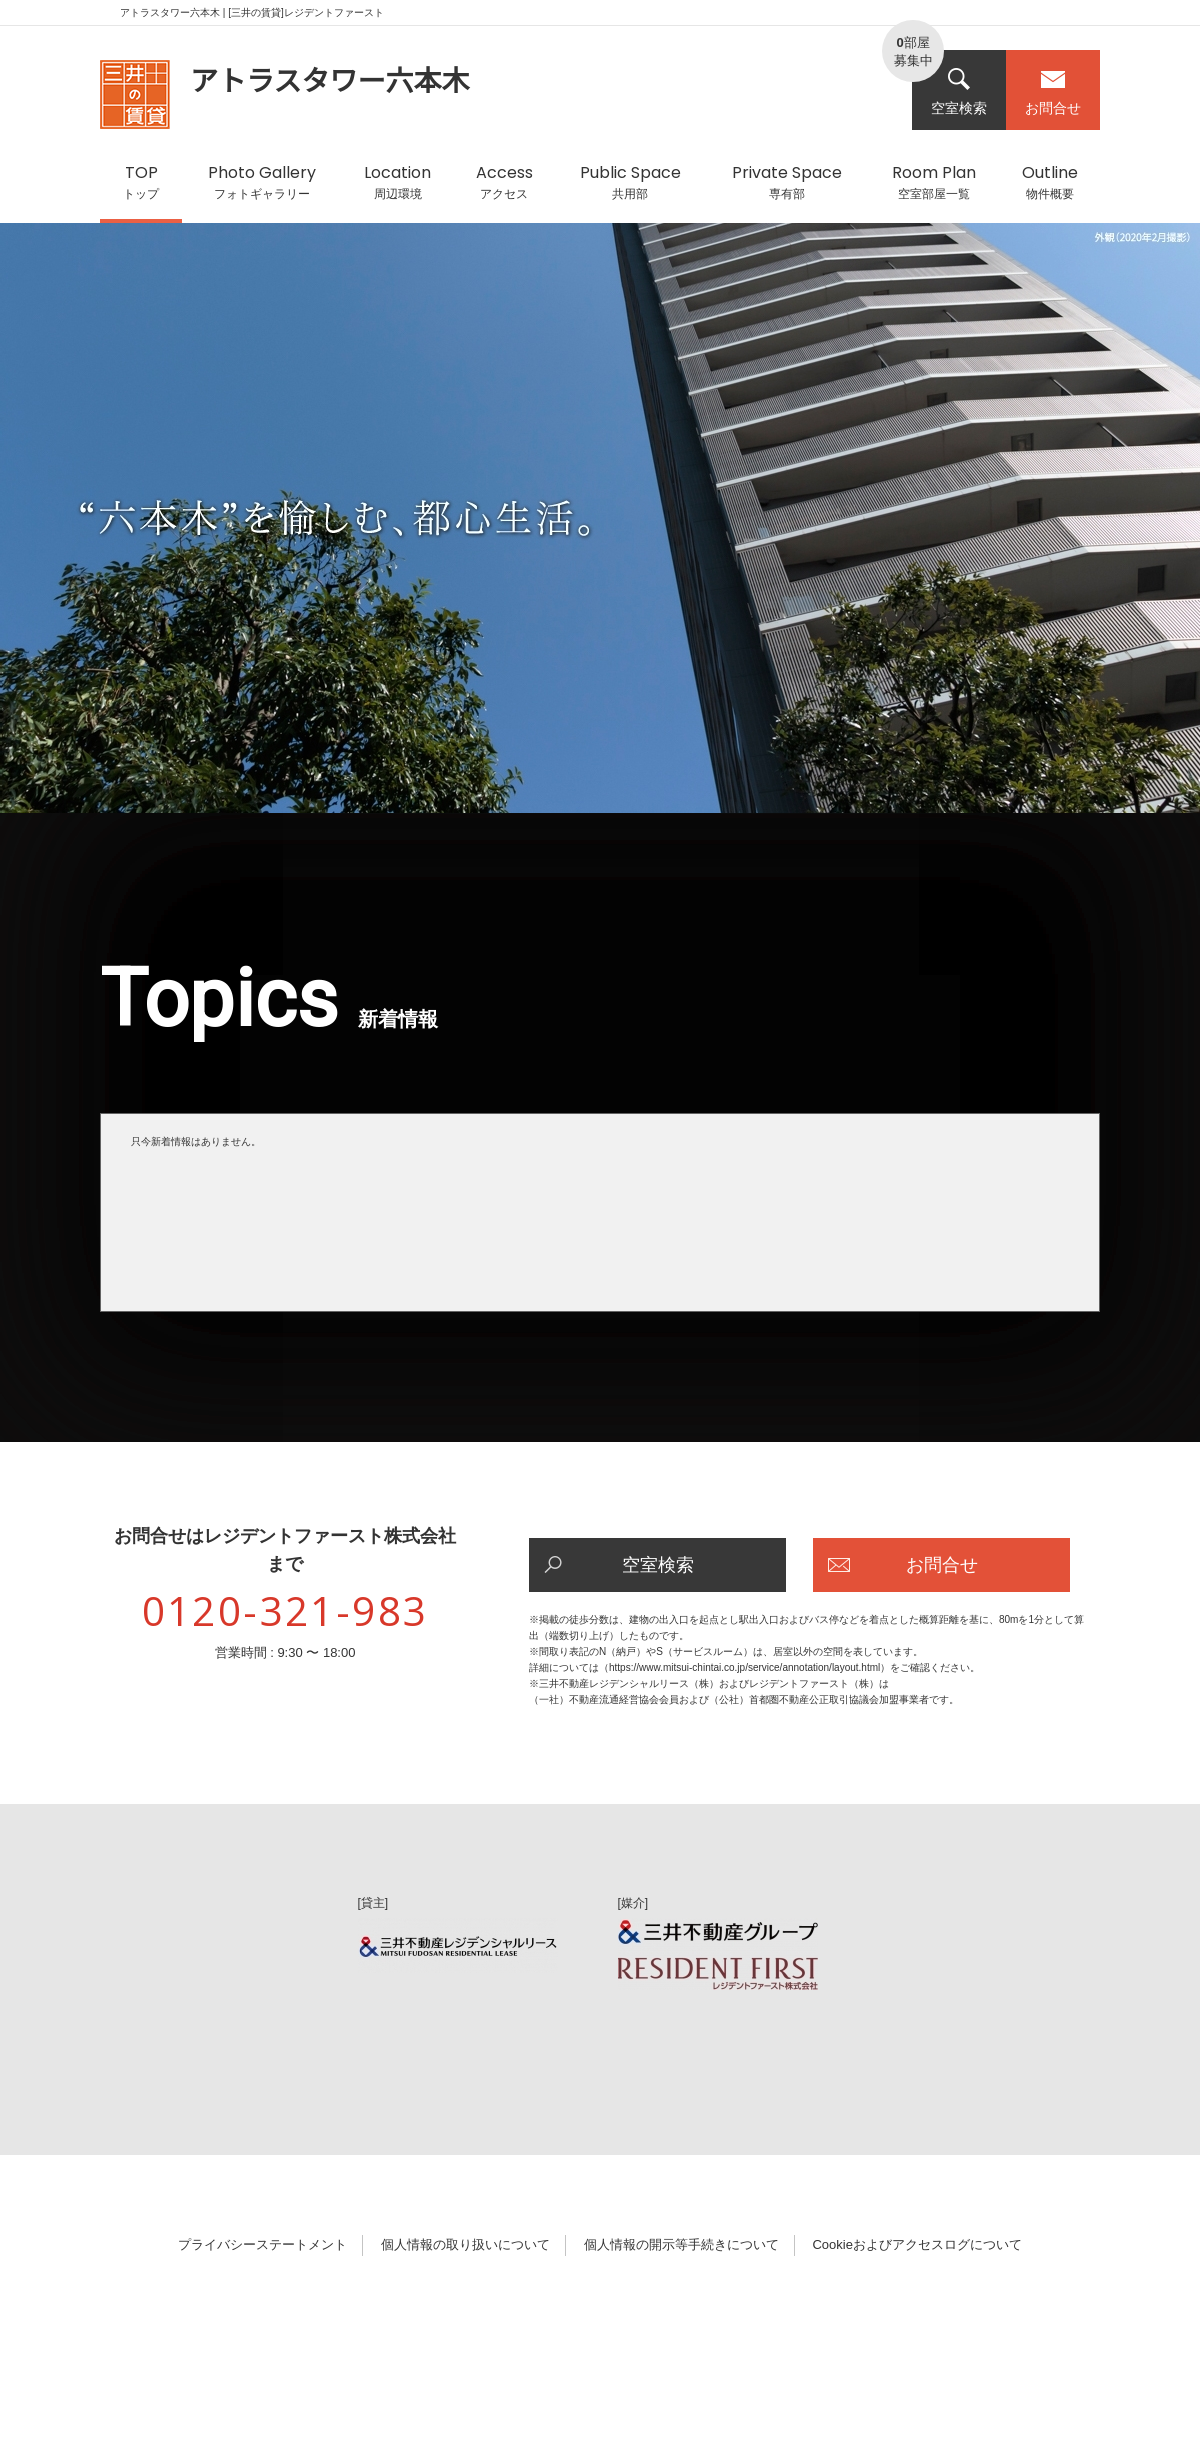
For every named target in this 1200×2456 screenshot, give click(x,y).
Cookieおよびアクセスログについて (916, 2244)
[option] (600, 528)
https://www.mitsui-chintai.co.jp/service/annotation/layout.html (744, 1667)
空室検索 (959, 91)
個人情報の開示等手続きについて (681, 2244)
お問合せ (1053, 91)
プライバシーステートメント (262, 2244)
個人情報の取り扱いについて (465, 2244)
